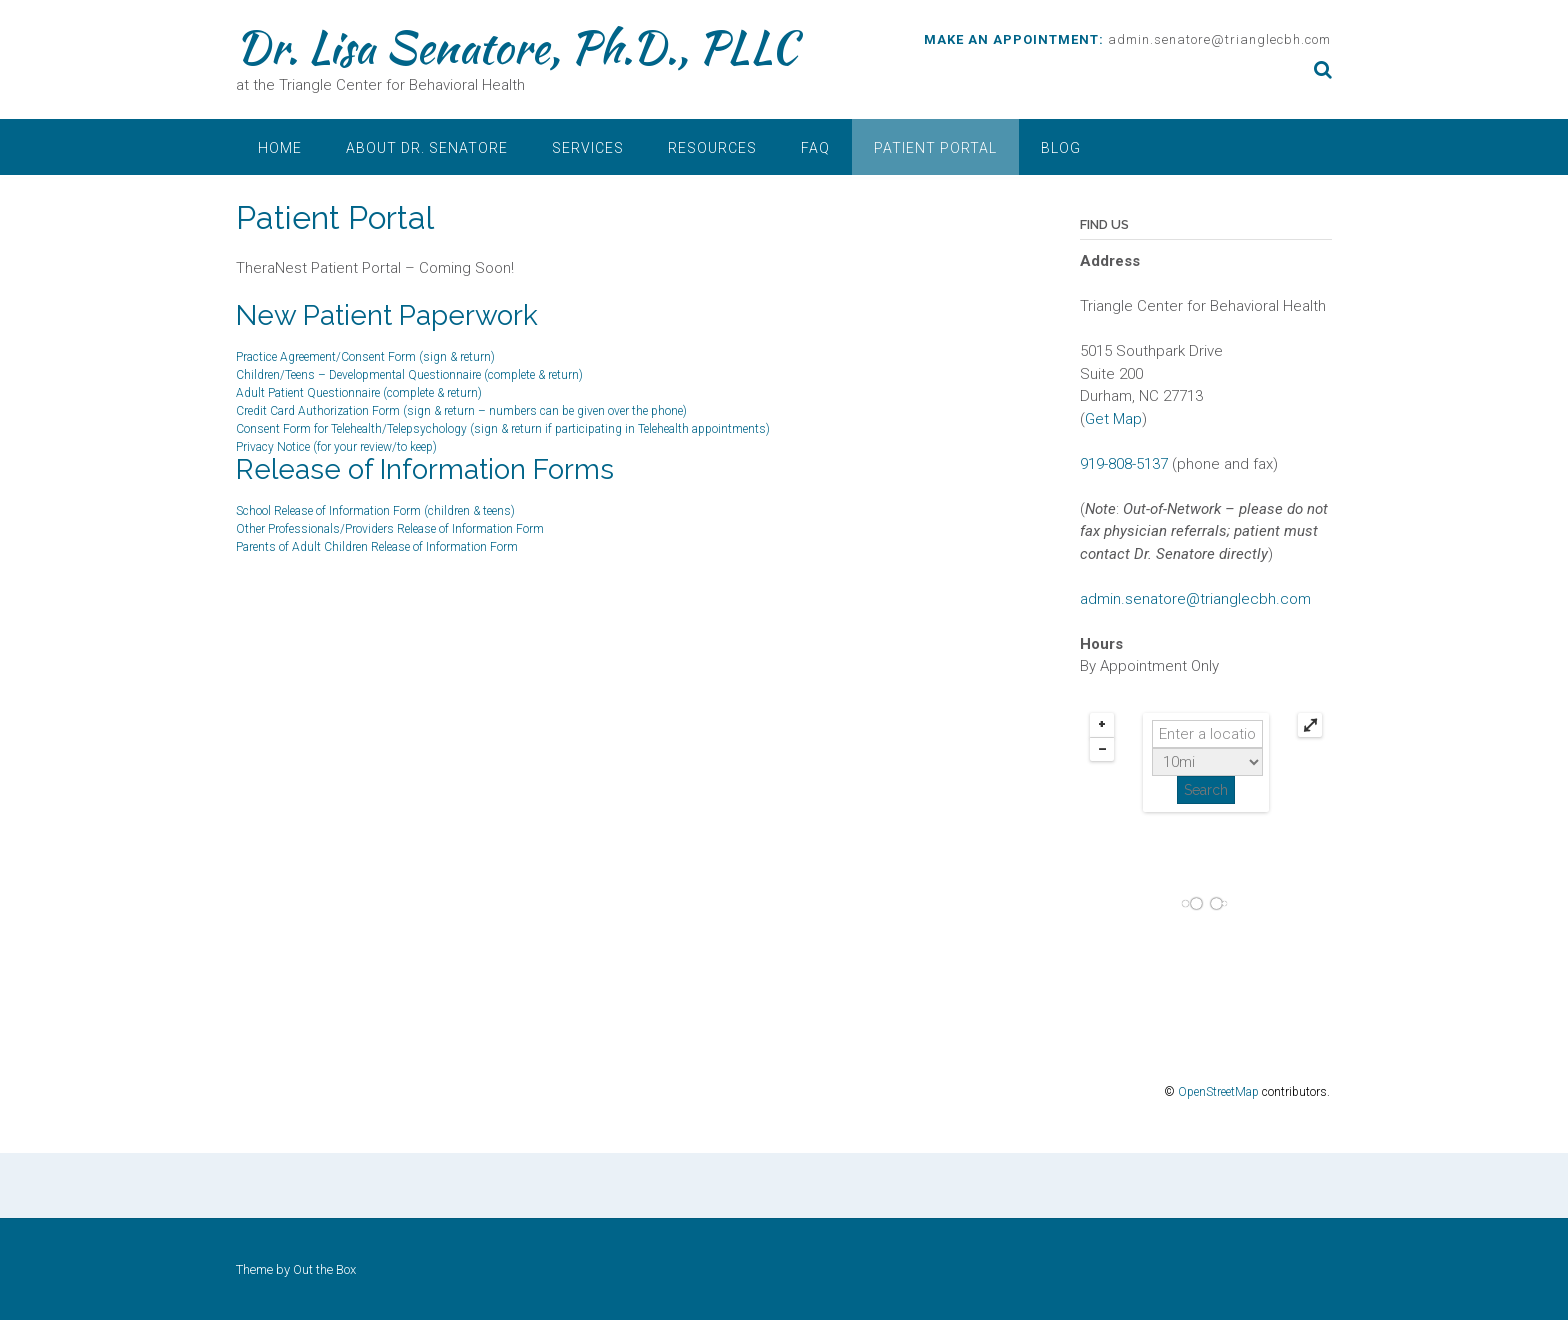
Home (280, 148)
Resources (712, 148)
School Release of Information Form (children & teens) (375, 511)
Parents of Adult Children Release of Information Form (377, 547)
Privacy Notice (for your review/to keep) (336, 447)
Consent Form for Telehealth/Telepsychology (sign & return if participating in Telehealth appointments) (503, 429)
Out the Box (324, 1269)
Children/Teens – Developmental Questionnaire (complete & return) (409, 375)
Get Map (1113, 419)
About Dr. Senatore (427, 148)
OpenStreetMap (1218, 1092)
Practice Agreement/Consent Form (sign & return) (365, 357)
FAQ (815, 148)
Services (588, 148)
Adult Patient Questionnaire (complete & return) (359, 393)
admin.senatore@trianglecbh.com (1219, 39)
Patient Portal (935, 148)
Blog (1061, 148)
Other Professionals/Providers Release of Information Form (390, 529)
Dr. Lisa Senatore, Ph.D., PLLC (516, 47)
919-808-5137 (1124, 464)
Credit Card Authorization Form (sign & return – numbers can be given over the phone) (461, 411)
